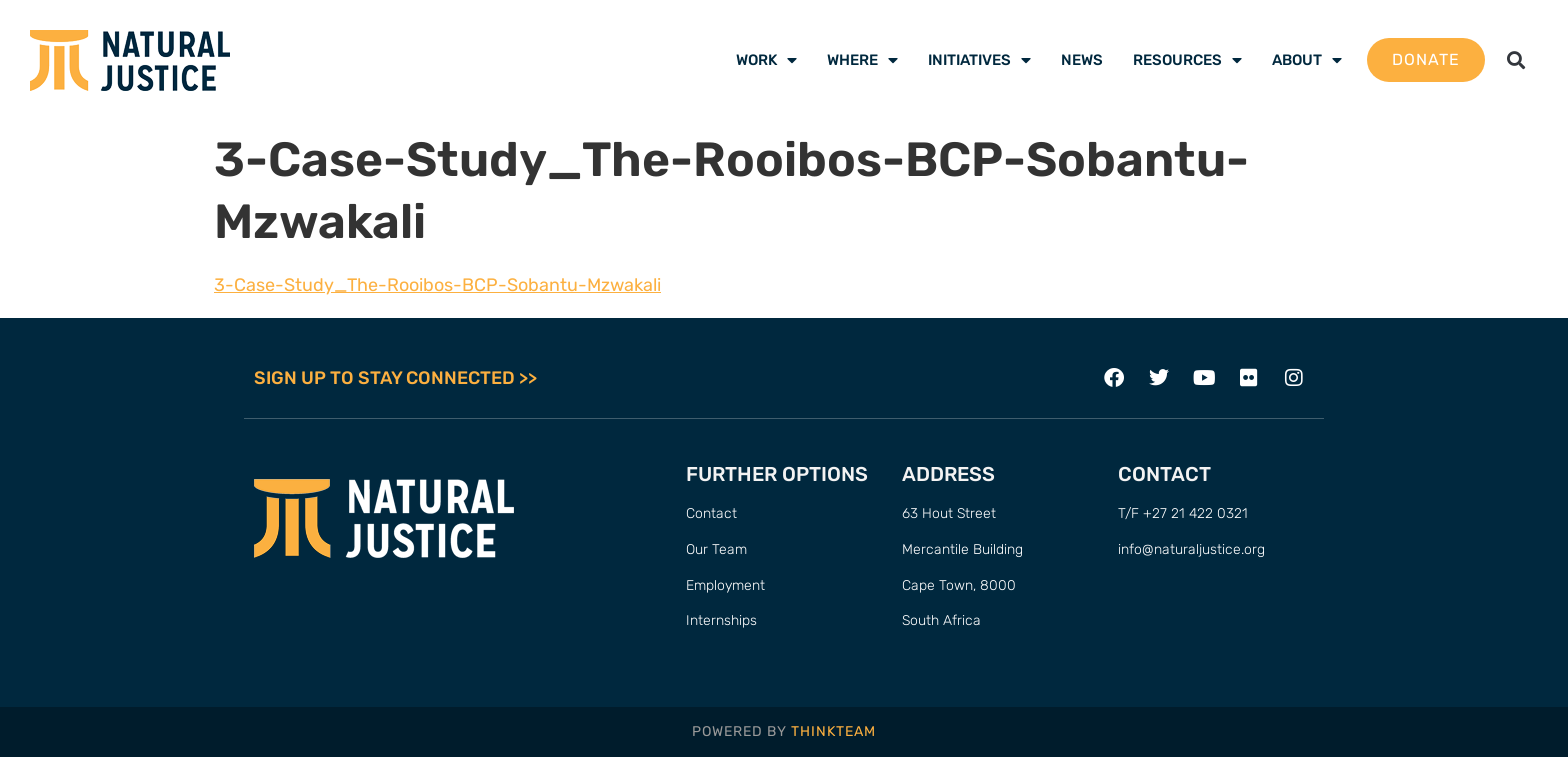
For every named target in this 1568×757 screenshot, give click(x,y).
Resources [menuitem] (1187, 60)
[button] (1516, 60)
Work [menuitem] (766, 60)
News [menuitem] (1082, 60)
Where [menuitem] (862, 60)
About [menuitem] (1307, 60)
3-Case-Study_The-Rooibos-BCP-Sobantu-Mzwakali (437, 285)
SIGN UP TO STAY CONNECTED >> (395, 378)
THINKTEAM (833, 731)
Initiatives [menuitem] (979, 60)
